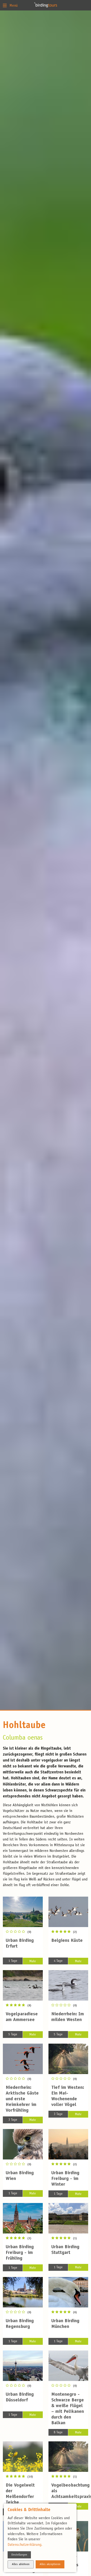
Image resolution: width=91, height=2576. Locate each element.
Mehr (32, 1961)
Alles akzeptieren (50, 2564)
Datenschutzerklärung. (25, 2545)
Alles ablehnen (20, 2564)
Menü (10, 5)
